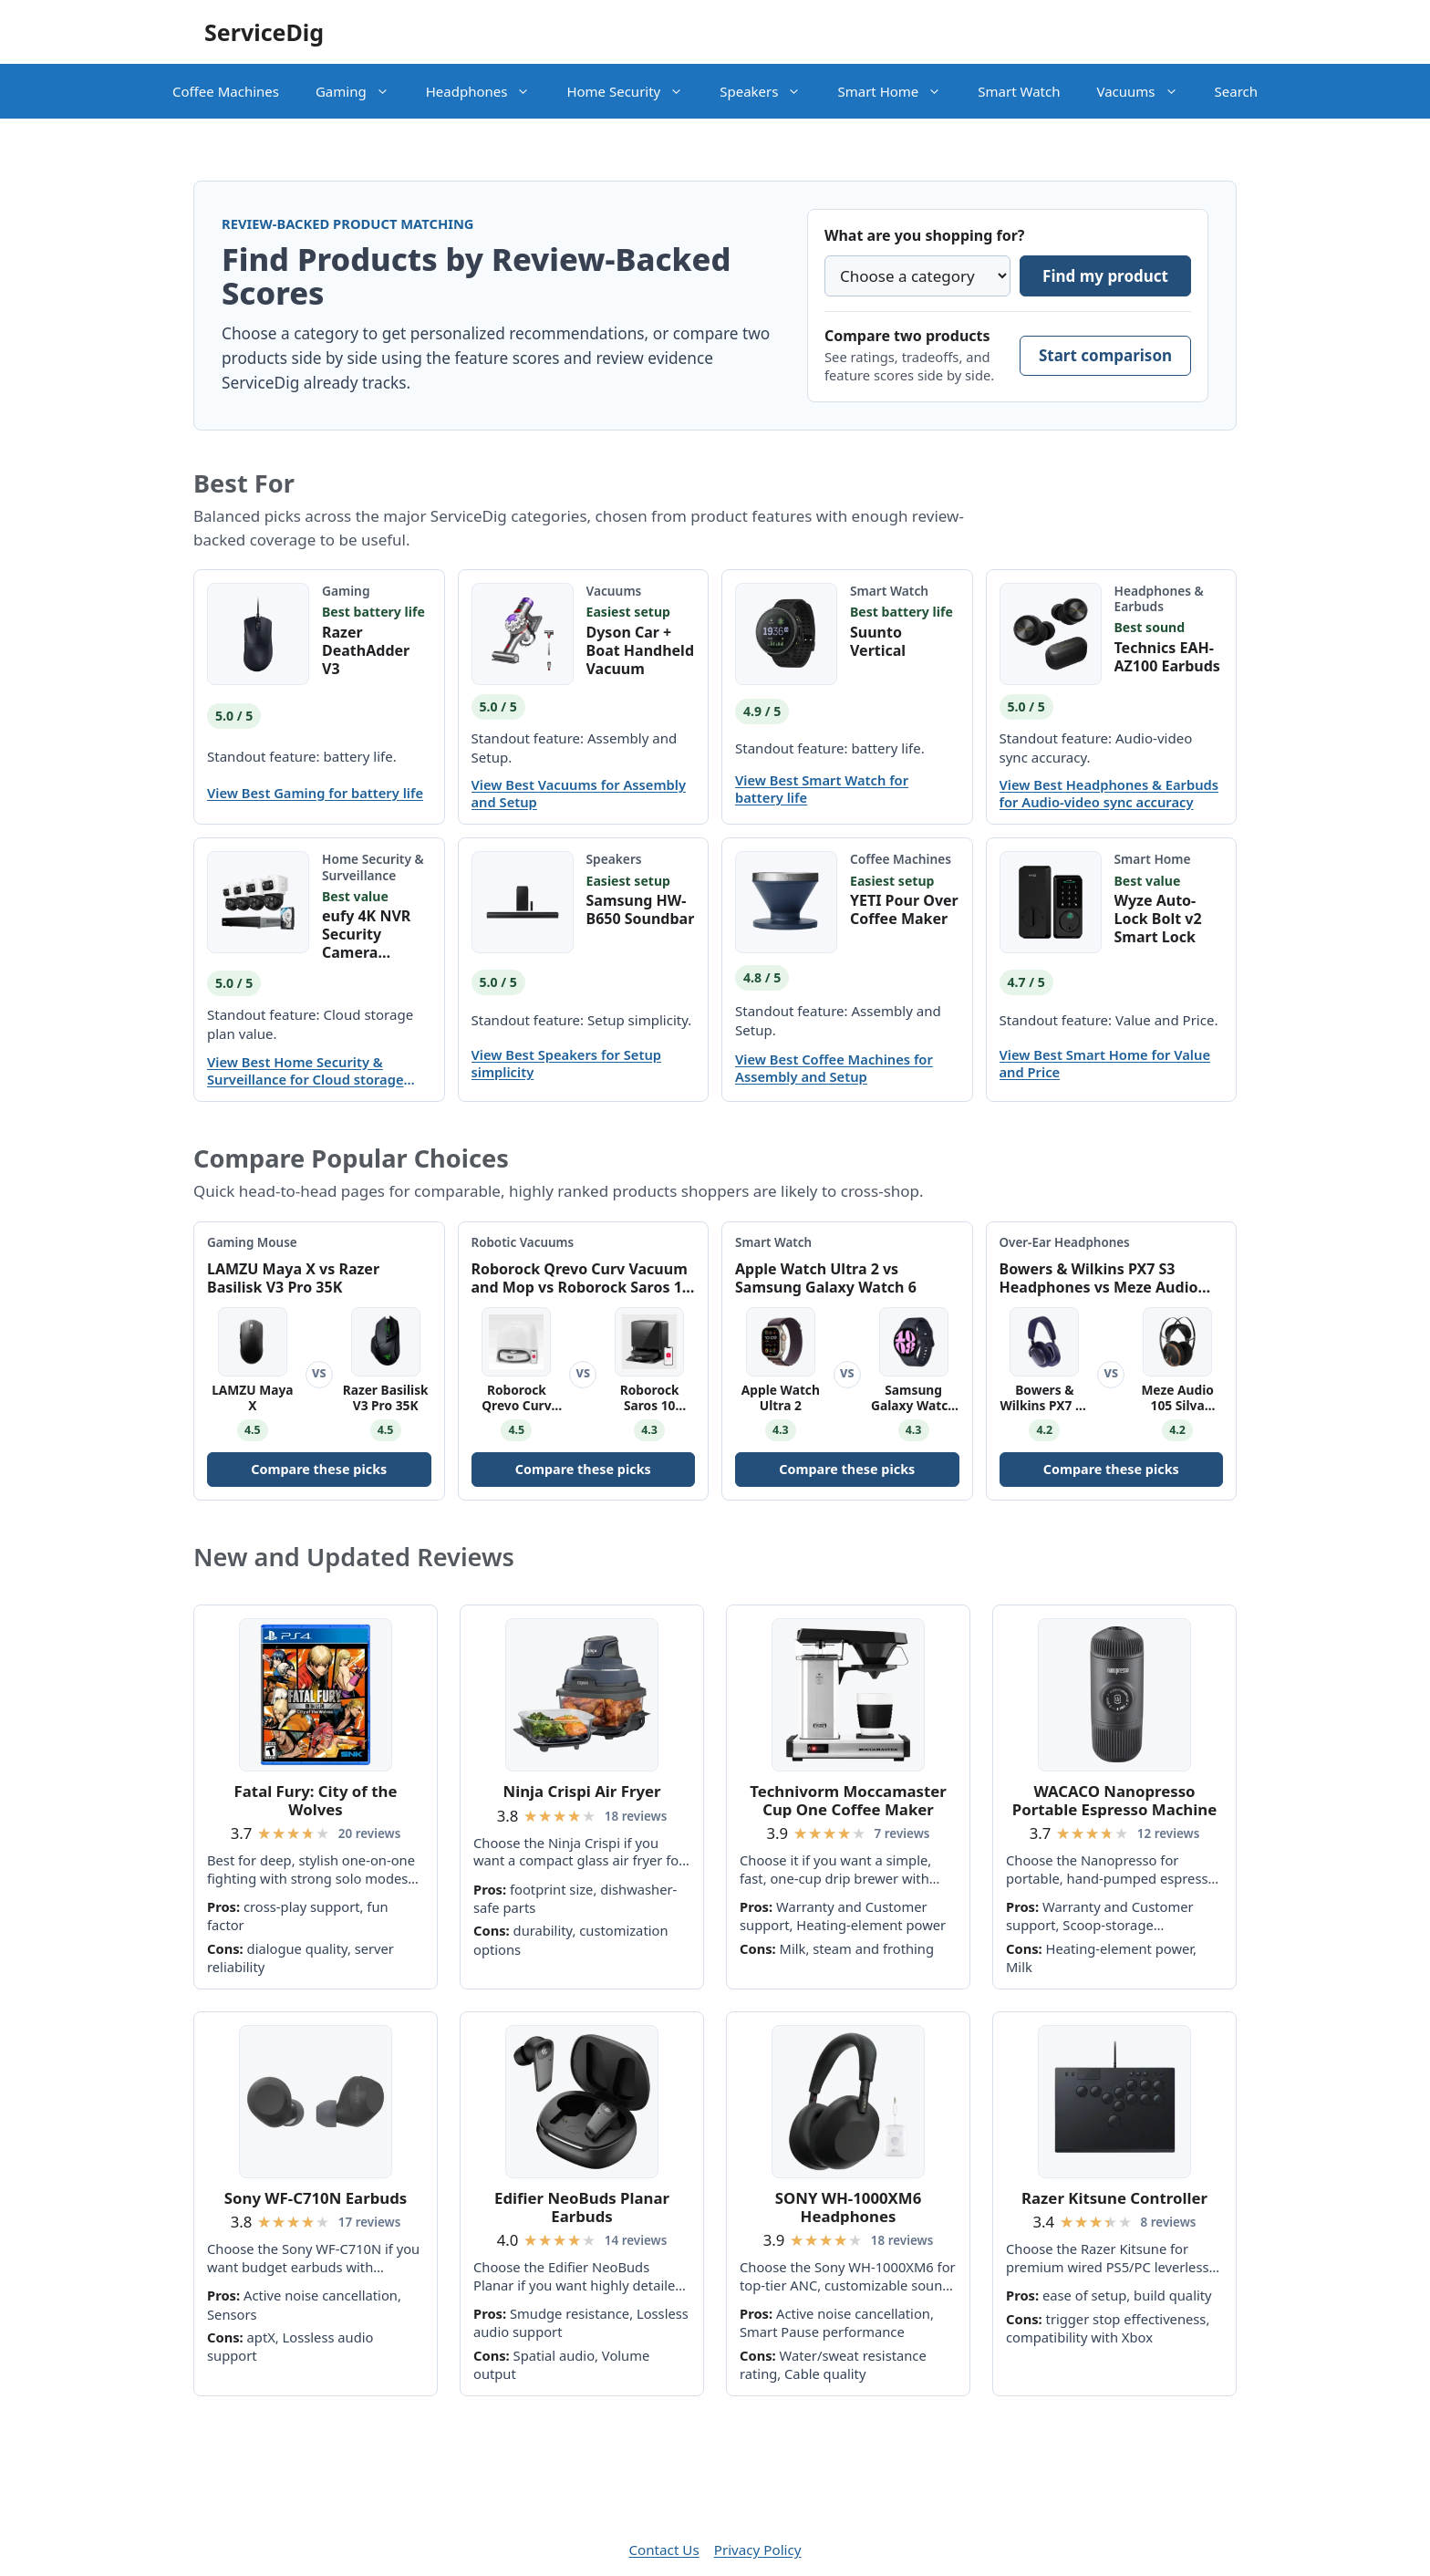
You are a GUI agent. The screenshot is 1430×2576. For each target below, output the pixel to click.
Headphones (487, 91)
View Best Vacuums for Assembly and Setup (579, 793)
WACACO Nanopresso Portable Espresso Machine (1114, 1800)
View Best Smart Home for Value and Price (1105, 1063)
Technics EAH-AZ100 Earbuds (1167, 657)
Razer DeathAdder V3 (365, 650)
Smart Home (898, 91)
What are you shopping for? (924, 235)
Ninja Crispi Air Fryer (582, 1791)
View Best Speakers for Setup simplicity (566, 1063)
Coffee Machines (225, 91)
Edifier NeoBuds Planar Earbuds (581, 2207)
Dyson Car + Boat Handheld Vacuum (640, 650)
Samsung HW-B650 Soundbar (640, 909)
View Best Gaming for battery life (315, 793)
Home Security (633, 91)
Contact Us (663, 2549)
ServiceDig (264, 31)
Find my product (1105, 275)
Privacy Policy (758, 2549)
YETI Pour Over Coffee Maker (904, 909)
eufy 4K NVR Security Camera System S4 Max (376, 934)
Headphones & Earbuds (1159, 598)
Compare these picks (319, 1469)
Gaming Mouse (252, 1242)
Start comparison (1105, 355)
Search (1236, 91)
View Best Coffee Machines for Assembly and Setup (834, 1068)
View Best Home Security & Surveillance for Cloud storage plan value (305, 1071)
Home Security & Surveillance (373, 866)
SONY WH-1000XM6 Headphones (848, 2207)
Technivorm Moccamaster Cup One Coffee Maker (848, 1800)
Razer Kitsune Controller (1114, 2198)
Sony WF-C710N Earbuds (315, 2198)
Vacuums (1146, 91)
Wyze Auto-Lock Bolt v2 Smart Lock (1158, 918)
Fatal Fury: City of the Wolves (316, 1800)
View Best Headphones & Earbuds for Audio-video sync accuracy (1109, 793)
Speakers (769, 91)
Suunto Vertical (878, 641)
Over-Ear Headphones (1065, 1242)
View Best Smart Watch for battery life (821, 789)
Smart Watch (1019, 91)
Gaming (362, 91)
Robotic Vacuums (523, 1242)
